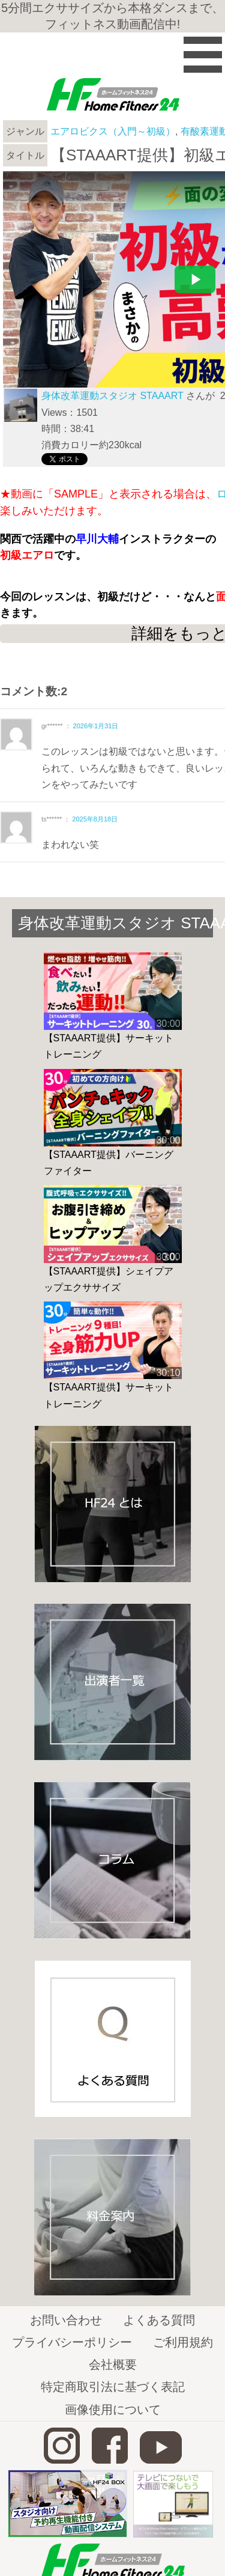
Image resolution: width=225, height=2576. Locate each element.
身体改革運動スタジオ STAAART (112, 396)
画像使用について (113, 2409)
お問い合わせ (66, 2320)
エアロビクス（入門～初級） (112, 131)
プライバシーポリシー (72, 2342)
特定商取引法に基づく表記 (113, 2386)
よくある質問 (159, 2320)
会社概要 (113, 2364)
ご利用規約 (183, 2342)
